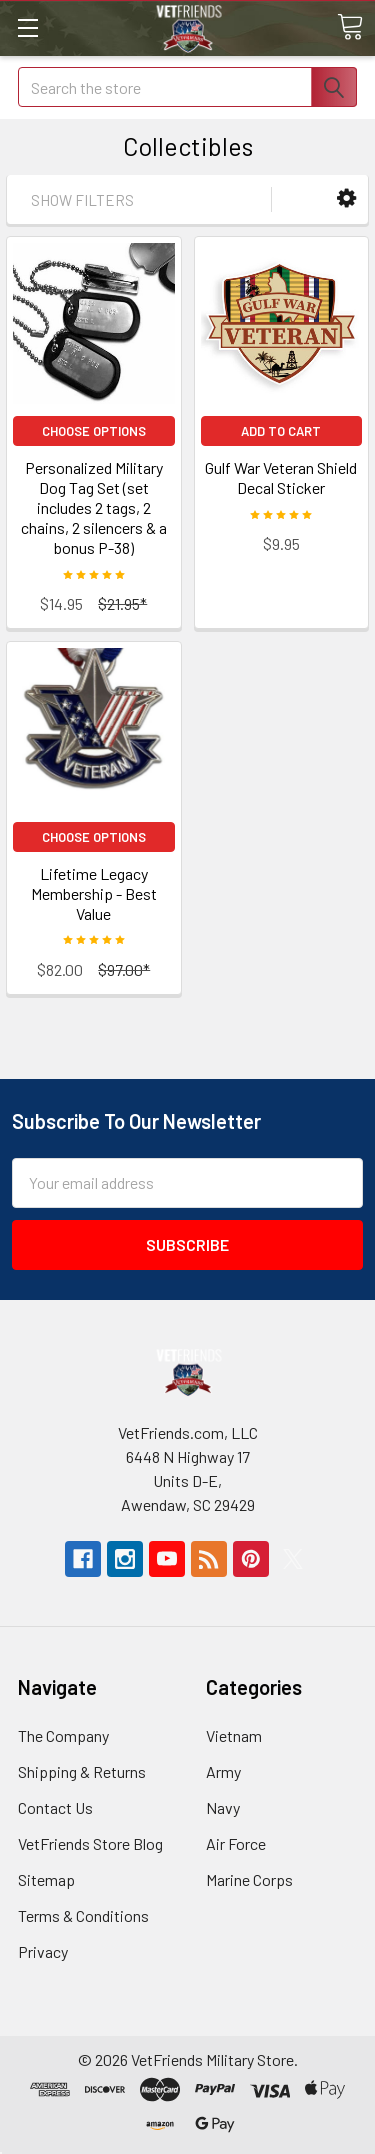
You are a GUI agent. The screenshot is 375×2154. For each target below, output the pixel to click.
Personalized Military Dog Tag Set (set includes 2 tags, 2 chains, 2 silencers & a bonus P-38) (94, 507)
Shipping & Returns (82, 1771)
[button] (346, 198)
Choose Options (94, 431)
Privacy (43, 1951)
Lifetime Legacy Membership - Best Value (94, 893)
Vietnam (234, 1735)
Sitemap (46, 1879)
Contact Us (55, 1807)
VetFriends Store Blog (90, 1843)
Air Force (236, 1843)
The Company (63, 1735)
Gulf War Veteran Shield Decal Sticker (281, 477)
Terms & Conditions (83, 1915)
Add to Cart (281, 431)
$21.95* (122, 603)
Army (223, 1771)
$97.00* (124, 969)
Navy (223, 1807)
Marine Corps (249, 1879)
